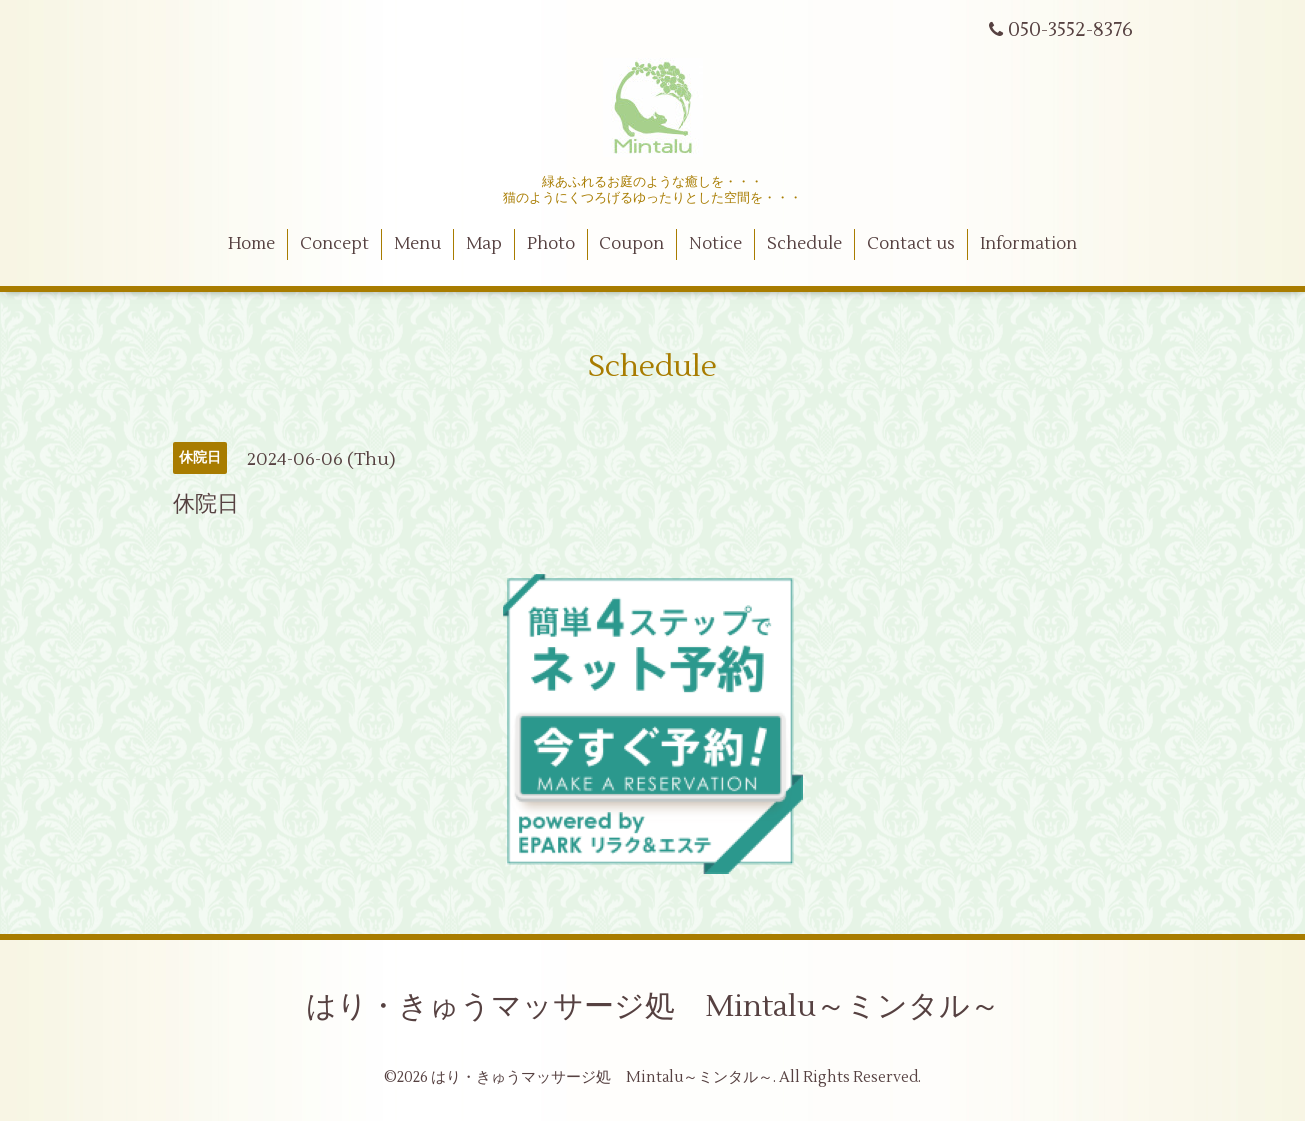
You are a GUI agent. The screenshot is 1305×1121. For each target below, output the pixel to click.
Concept (334, 244)
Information (1028, 244)
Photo (551, 244)
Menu (417, 244)
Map (484, 244)
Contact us (911, 244)
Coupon (631, 244)
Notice (715, 244)
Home (251, 244)
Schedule (804, 244)
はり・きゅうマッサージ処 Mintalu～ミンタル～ (653, 1006)
